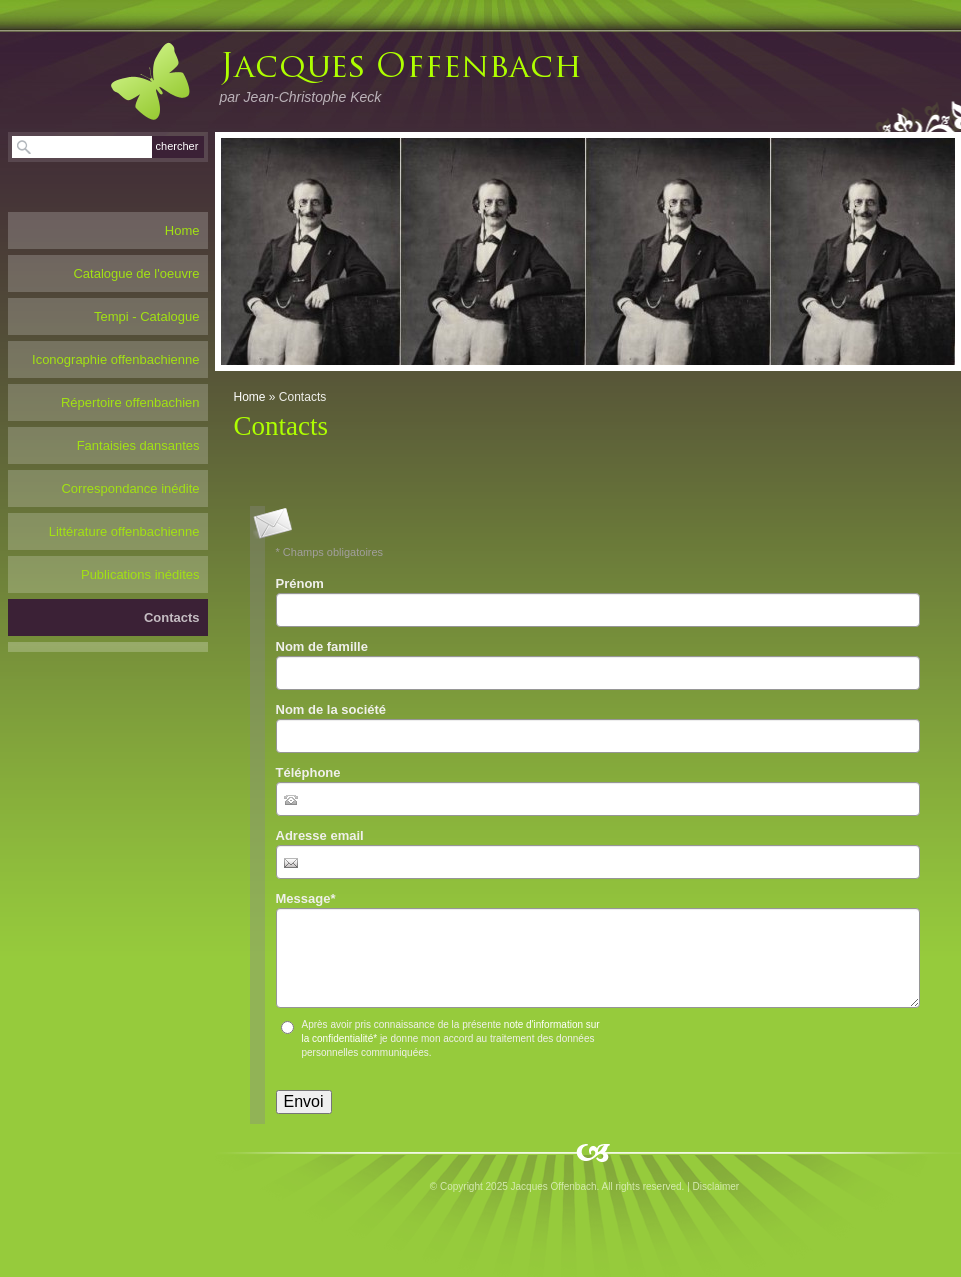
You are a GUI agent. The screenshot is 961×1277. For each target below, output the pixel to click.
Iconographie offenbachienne (115, 359)
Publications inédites (140, 574)
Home (250, 397)
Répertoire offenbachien (130, 402)
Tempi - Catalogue (147, 316)
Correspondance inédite (130, 488)
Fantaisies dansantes (138, 445)
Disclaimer (716, 1186)
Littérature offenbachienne (124, 531)
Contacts (172, 617)
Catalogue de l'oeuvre (136, 273)
